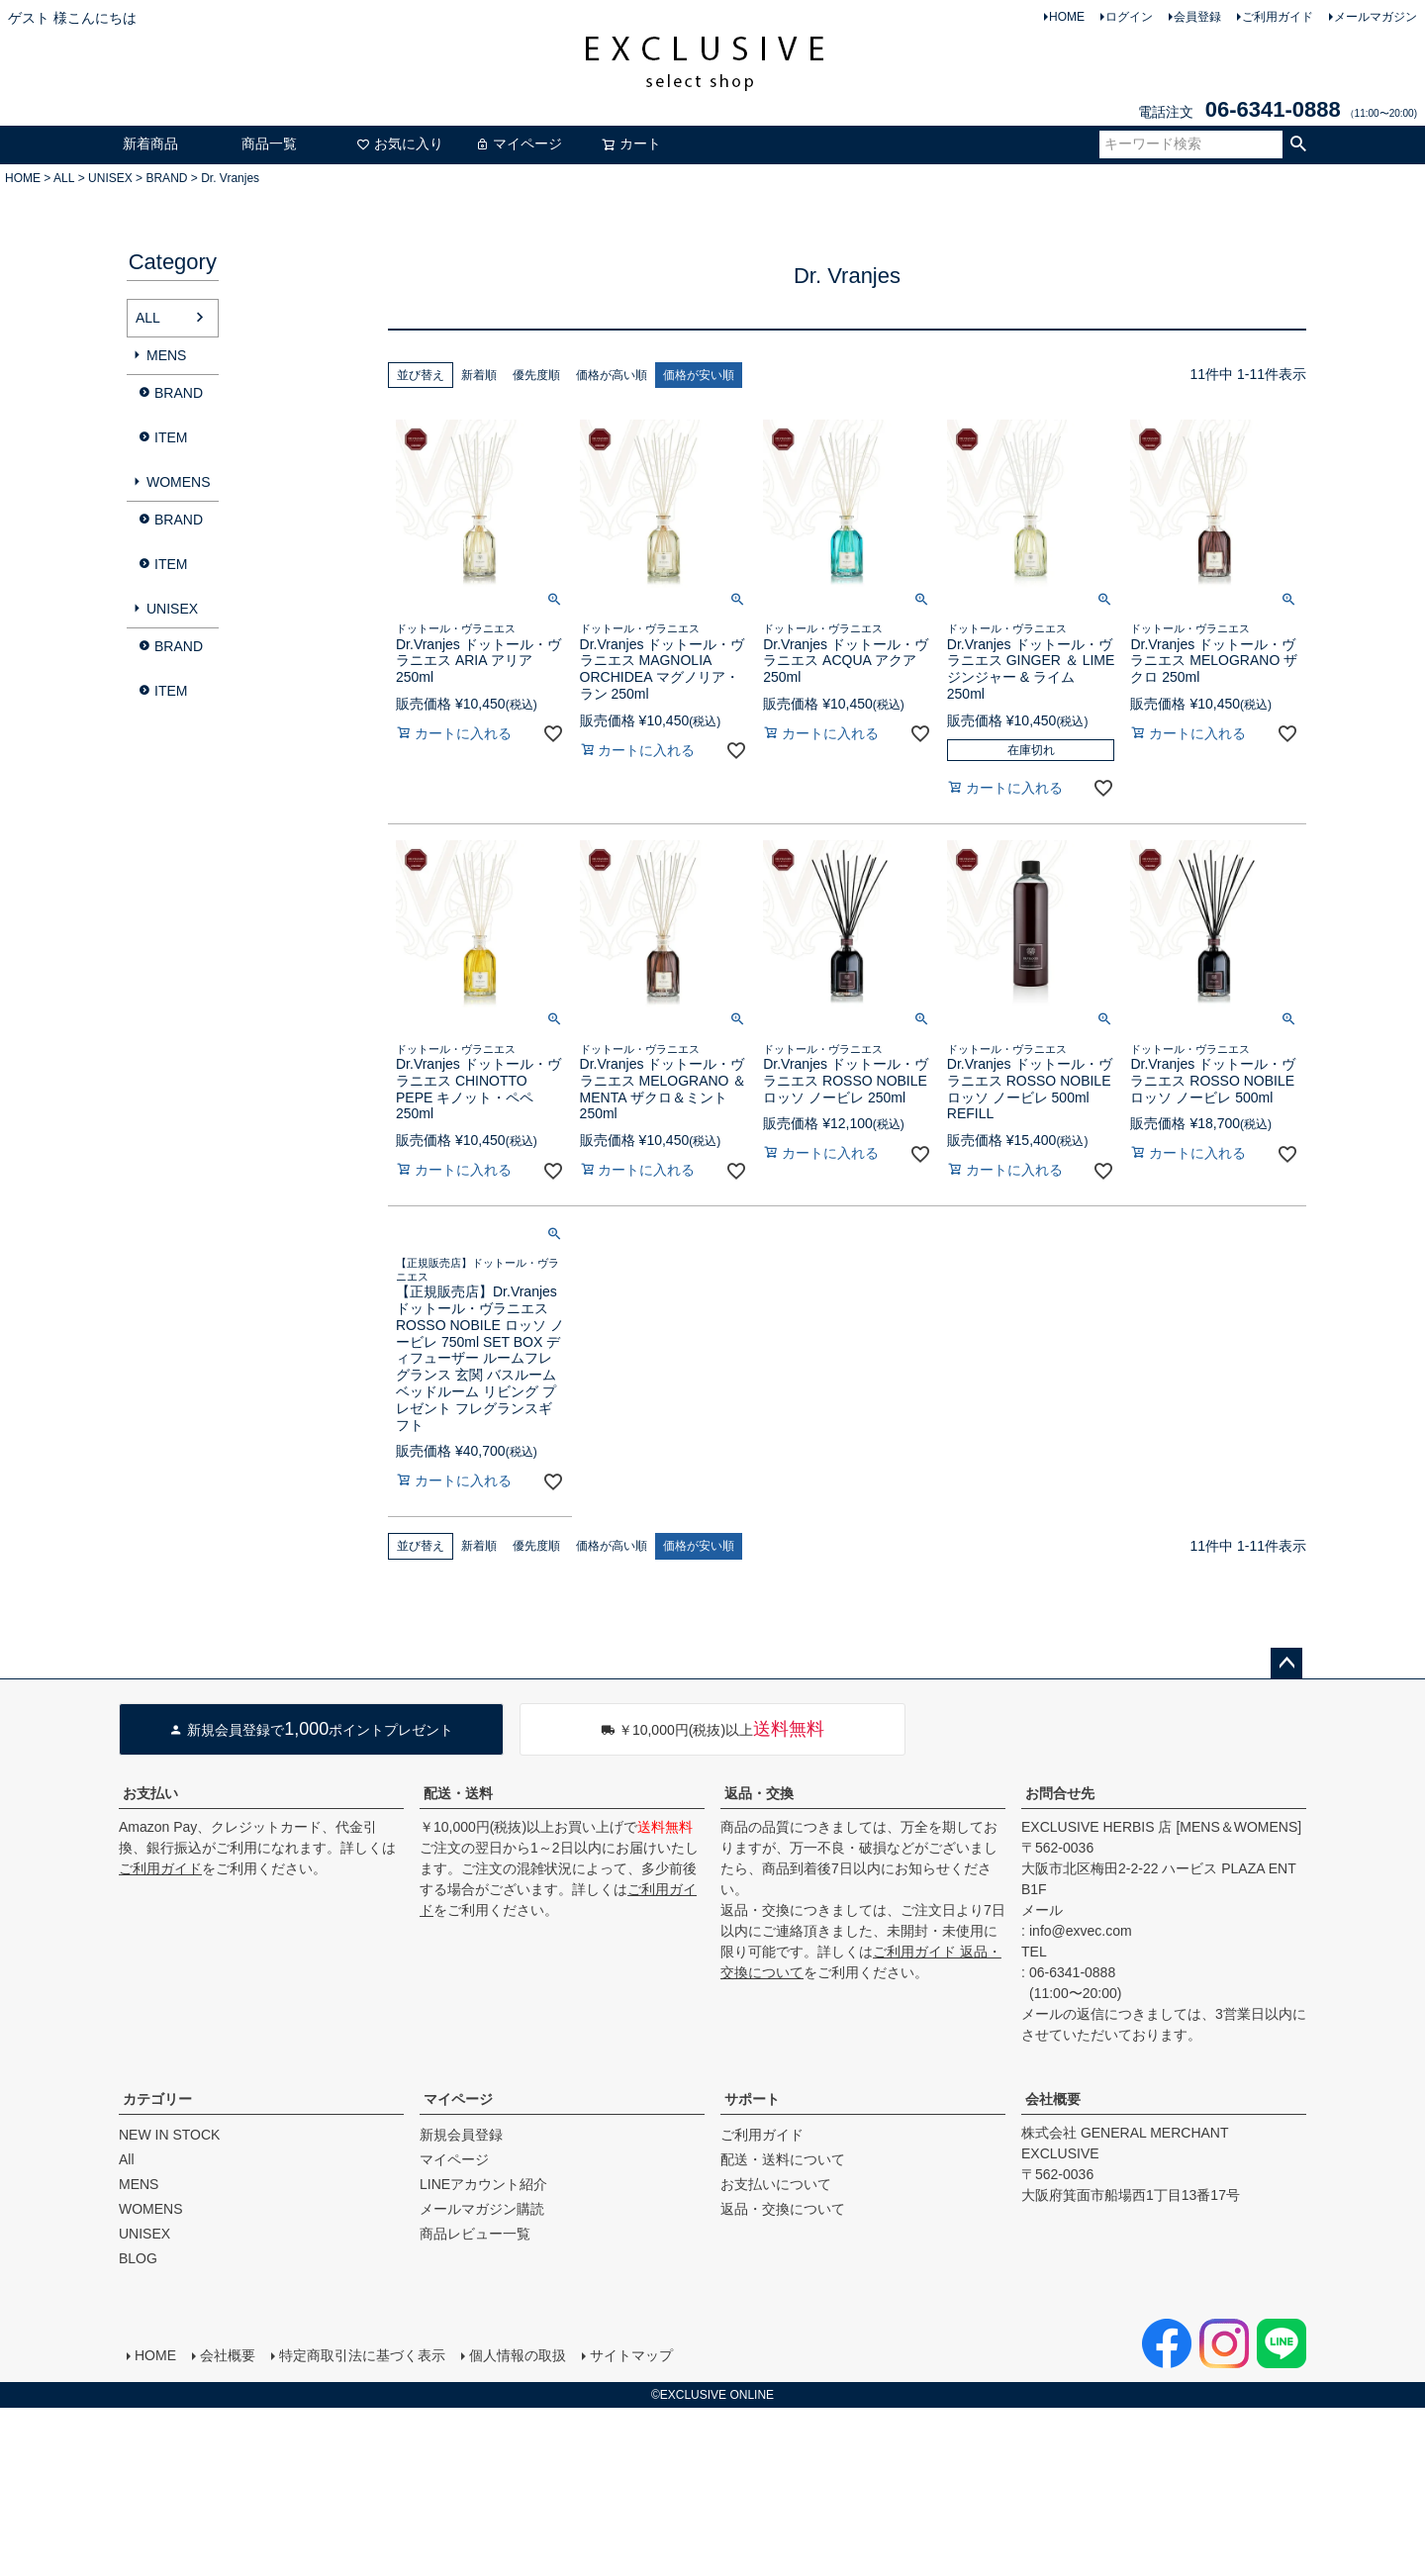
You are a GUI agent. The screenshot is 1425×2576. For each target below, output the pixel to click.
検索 (1297, 144)
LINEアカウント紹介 (483, 2184)
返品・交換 (759, 1793)
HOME (1067, 17)
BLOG (138, 2258)
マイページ (518, 143)
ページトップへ (1286, 1663)
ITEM (170, 437)
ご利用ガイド (1277, 17)
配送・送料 (458, 1793)
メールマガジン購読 (482, 2209)
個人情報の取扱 (517, 2355)
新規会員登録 (461, 2135)
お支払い (150, 1793)
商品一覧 (269, 143)
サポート (752, 2099)
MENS (166, 355)
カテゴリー (157, 2099)
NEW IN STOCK (169, 2135)
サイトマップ (631, 2355)
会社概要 (1053, 2099)
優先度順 (536, 375)
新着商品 (150, 143)
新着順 (479, 375)
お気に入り (399, 143)
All (127, 2159)
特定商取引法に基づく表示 (362, 2355)
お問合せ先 (1059, 1793)
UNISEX (110, 178)
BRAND (166, 178)
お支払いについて (775, 2184)
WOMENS (178, 482)
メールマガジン (1375, 17)
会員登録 (1197, 17)
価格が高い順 (611, 375)
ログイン (1129, 17)
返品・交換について (782, 2209)
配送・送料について (782, 2159)
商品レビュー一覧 (475, 2234)
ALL (63, 178)
